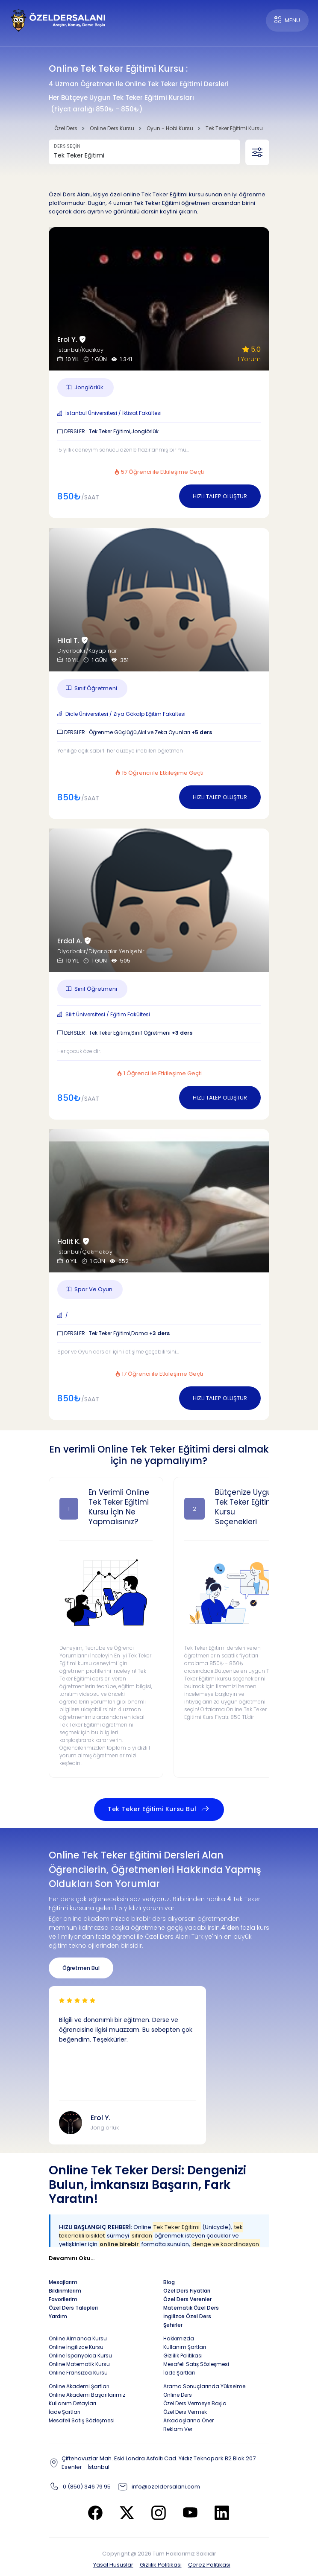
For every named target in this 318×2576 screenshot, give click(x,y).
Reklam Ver (177, 2429)
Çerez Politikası (209, 2565)
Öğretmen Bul (81, 1968)
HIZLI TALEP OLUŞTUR (220, 496)
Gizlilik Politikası (161, 2565)
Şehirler (173, 2324)
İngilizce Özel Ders (187, 2316)
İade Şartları (179, 2372)
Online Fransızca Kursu (78, 2372)
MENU (287, 20)
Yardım (58, 2316)
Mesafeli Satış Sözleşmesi (196, 2364)
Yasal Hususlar (113, 2565)
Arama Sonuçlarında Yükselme (204, 2386)
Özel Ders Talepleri (73, 2307)
